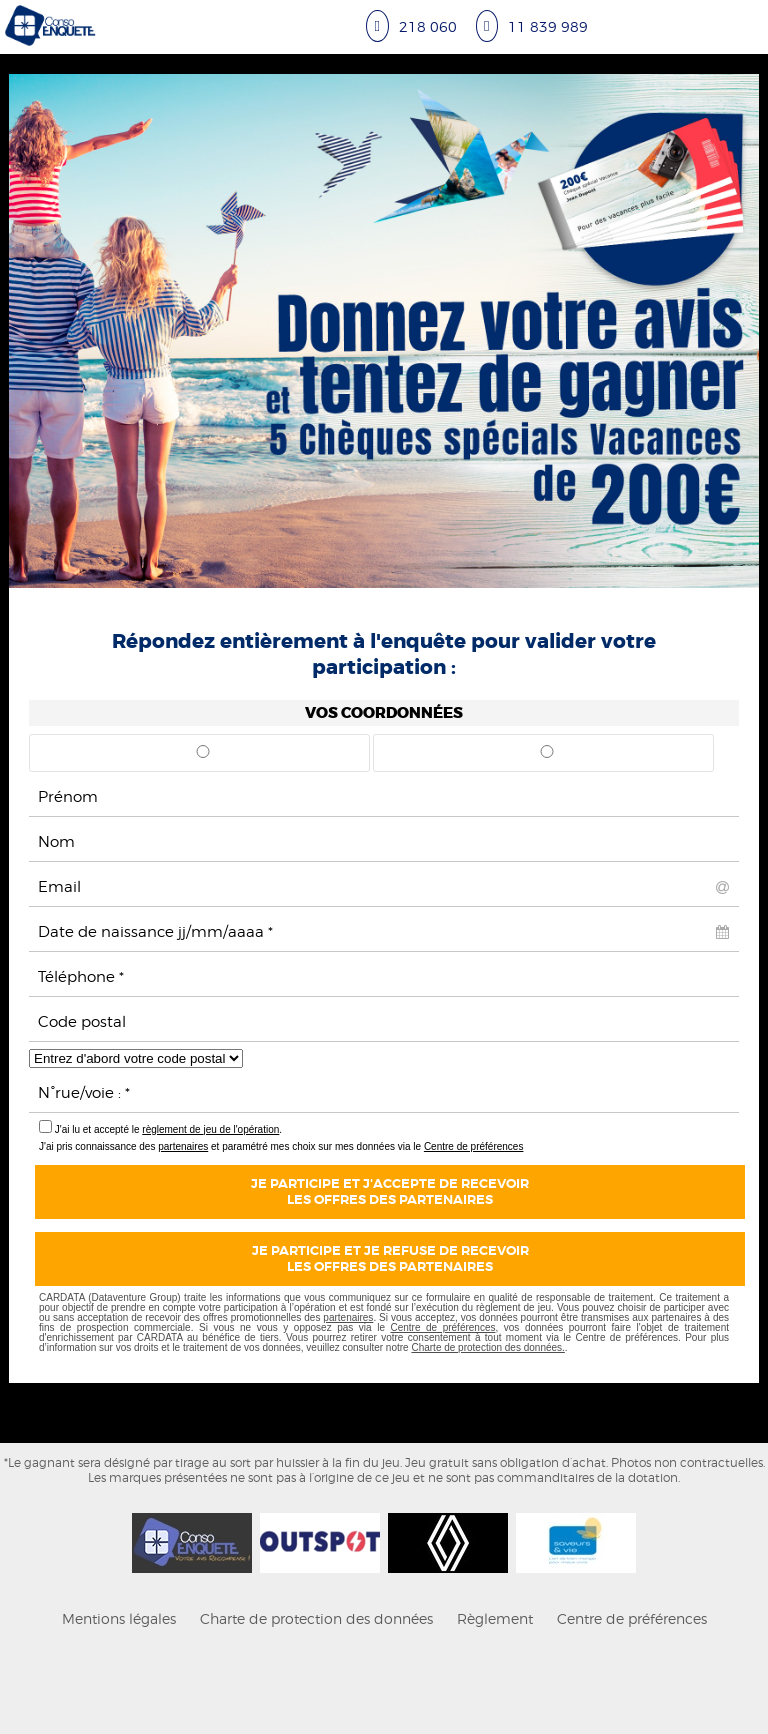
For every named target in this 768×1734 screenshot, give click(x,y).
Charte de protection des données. (487, 1347)
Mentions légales (119, 1618)
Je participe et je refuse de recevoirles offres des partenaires (390, 1259)
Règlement (495, 1618)
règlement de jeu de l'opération (210, 1129)
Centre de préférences (474, 1146)
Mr (203, 758)
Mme (547, 758)
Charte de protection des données (316, 1618)
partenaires (183, 1146)
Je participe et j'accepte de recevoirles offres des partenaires (390, 1192)
